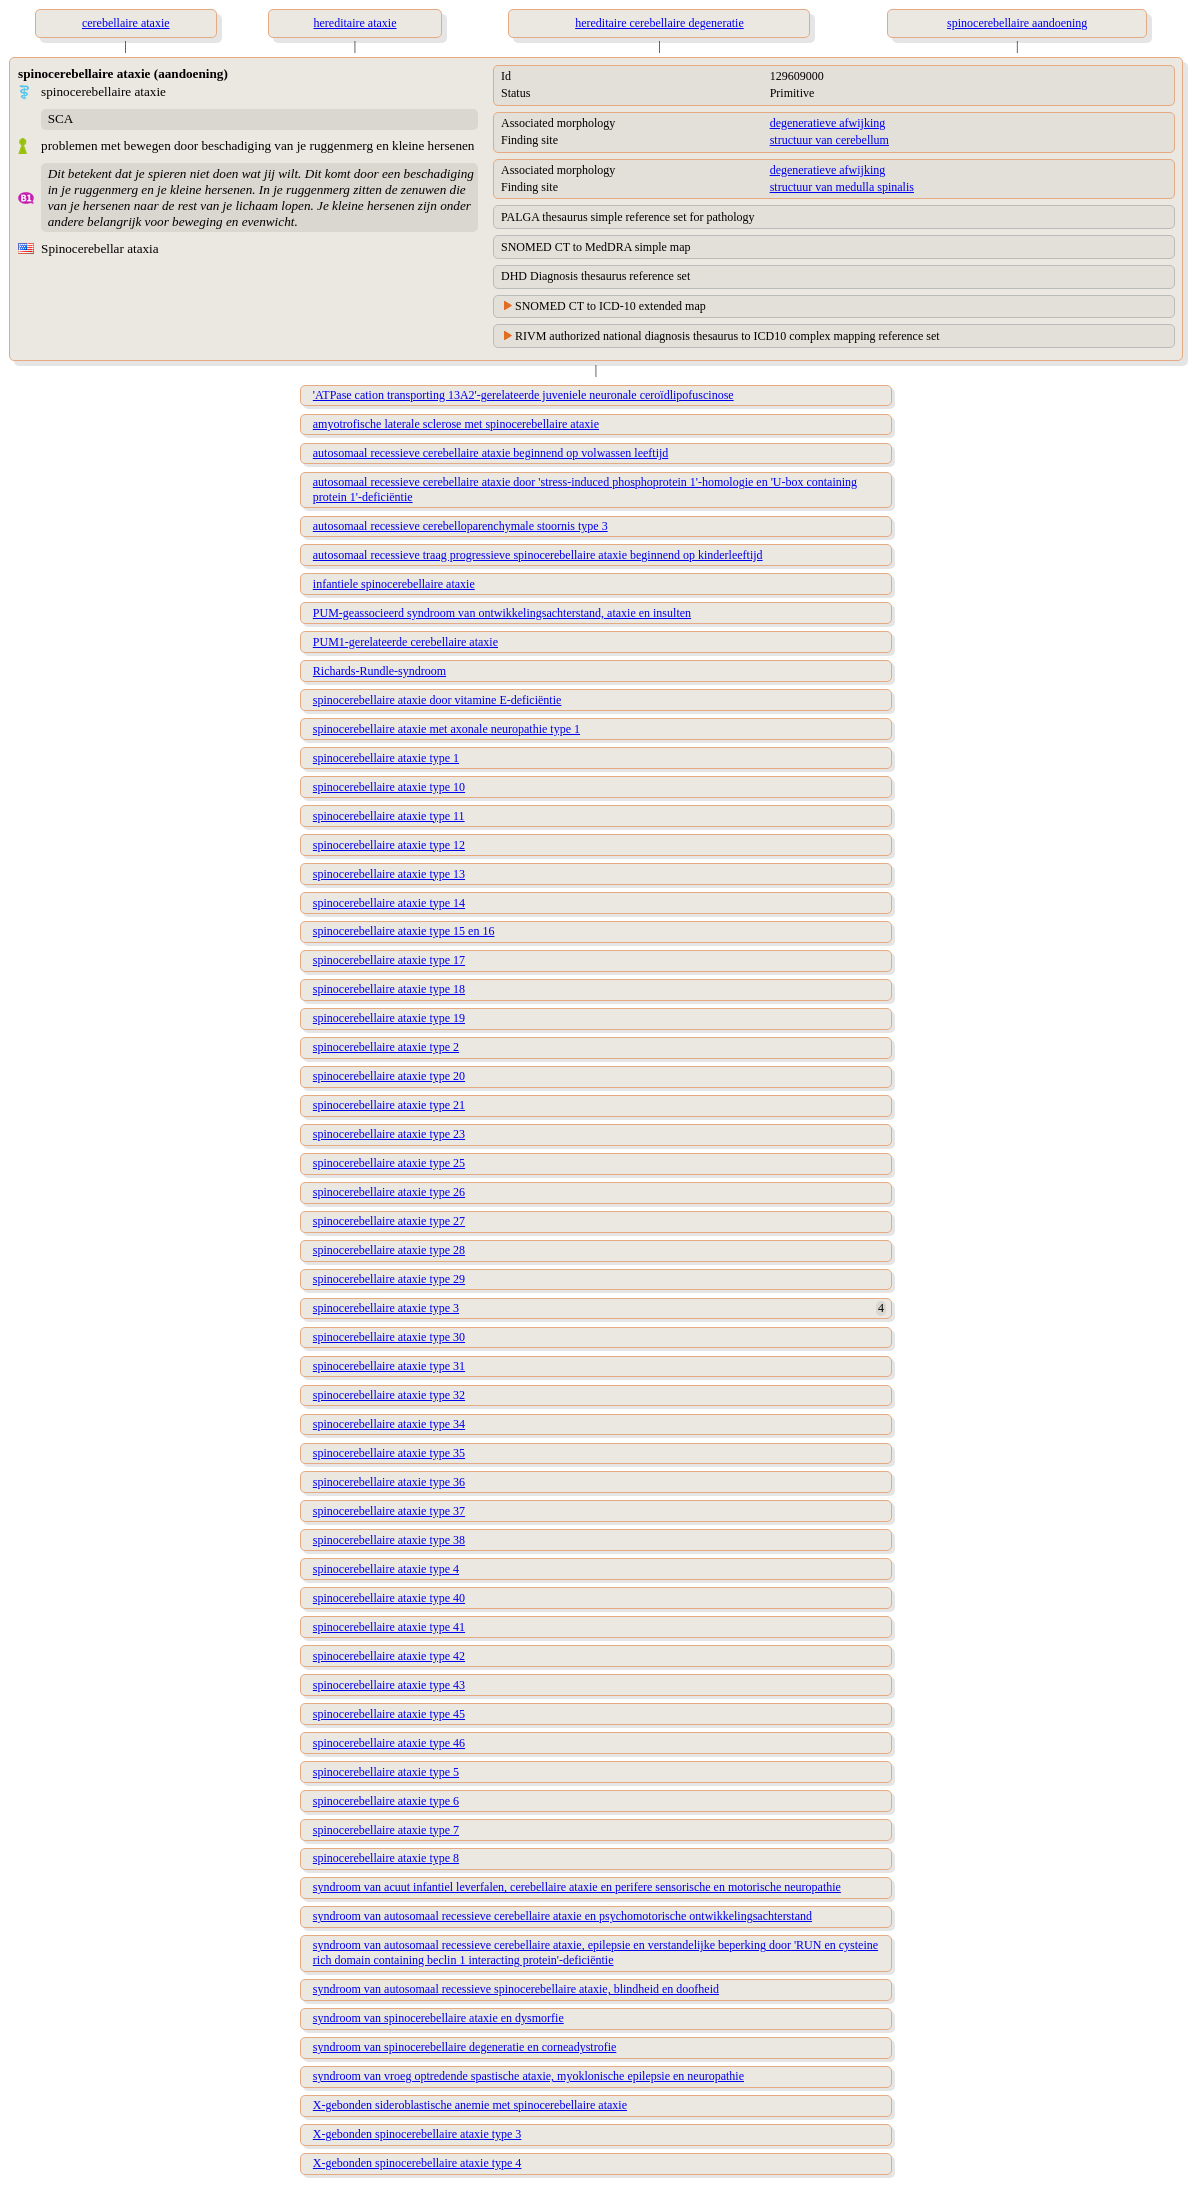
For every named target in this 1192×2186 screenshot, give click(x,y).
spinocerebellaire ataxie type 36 (389, 1482)
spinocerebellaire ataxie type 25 (389, 1163)
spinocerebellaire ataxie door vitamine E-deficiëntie (437, 700)
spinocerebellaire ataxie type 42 (389, 1656)
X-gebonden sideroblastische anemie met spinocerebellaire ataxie (470, 2105)
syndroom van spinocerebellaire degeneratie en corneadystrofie (465, 2047)
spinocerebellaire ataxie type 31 (389, 1366)
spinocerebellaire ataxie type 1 (386, 758)
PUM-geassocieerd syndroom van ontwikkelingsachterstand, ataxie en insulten (502, 613)
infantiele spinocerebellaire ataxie (394, 584)
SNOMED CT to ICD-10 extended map (610, 306)
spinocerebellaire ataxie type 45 (389, 1714)
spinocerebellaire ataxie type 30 (389, 1337)
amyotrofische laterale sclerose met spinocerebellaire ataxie (456, 424)
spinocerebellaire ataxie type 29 (389, 1279)
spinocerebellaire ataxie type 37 (389, 1511)
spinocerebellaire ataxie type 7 (386, 1830)
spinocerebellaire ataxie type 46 (389, 1743)
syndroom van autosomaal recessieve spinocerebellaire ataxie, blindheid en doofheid (516, 1989)
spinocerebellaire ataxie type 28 (389, 1250)
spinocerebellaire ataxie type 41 (389, 1627)
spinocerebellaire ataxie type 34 (389, 1424)
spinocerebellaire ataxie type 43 (389, 1685)
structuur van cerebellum (829, 140)
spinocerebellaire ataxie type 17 (389, 960)
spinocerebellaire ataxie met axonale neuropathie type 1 (446, 729)
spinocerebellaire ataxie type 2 (386, 1047)
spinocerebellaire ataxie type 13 (389, 874)
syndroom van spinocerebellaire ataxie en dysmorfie (438, 2018)
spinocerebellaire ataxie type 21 (389, 1105)
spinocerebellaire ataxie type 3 (386, 1308)
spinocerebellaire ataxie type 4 (386, 1569)
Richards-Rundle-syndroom (379, 671)
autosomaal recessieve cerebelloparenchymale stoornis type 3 (460, 526)
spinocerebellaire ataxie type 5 (386, 1772)
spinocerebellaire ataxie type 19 (389, 1018)
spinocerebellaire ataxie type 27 (389, 1221)
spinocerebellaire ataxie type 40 (389, 1598)
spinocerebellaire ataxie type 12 (389, 845)
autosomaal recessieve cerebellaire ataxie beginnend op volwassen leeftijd (491, 453)
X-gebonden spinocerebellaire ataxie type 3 (417, 2134)
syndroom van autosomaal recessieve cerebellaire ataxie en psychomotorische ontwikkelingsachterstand (562, 1916)
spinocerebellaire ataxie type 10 (389, 787)
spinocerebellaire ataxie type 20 (389, 1076)
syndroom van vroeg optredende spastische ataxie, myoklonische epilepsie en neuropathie (528, 2076)
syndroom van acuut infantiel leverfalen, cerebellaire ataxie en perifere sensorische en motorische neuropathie (577, 1887)
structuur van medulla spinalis (842, 187)
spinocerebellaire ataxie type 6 (386, 1801)
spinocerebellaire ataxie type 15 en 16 (404, 931)
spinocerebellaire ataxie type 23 (389, 1134)
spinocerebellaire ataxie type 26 (389, 1192)
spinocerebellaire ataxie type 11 (389, 816)
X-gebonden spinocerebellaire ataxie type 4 (417, 2163)
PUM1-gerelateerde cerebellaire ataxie (405, 642)
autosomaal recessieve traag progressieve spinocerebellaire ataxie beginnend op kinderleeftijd (538, 555)
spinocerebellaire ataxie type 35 (389, 1453)
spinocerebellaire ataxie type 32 (389, 1395)
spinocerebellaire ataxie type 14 (389, 903)
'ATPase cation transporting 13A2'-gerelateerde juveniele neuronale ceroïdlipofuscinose (523, 395)
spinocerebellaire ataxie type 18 (389, 989)
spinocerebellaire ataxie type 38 (389, 1540)
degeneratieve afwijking (828, 123)
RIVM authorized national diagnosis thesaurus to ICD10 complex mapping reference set (727, 336)
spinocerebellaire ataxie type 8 (386, 1858)
